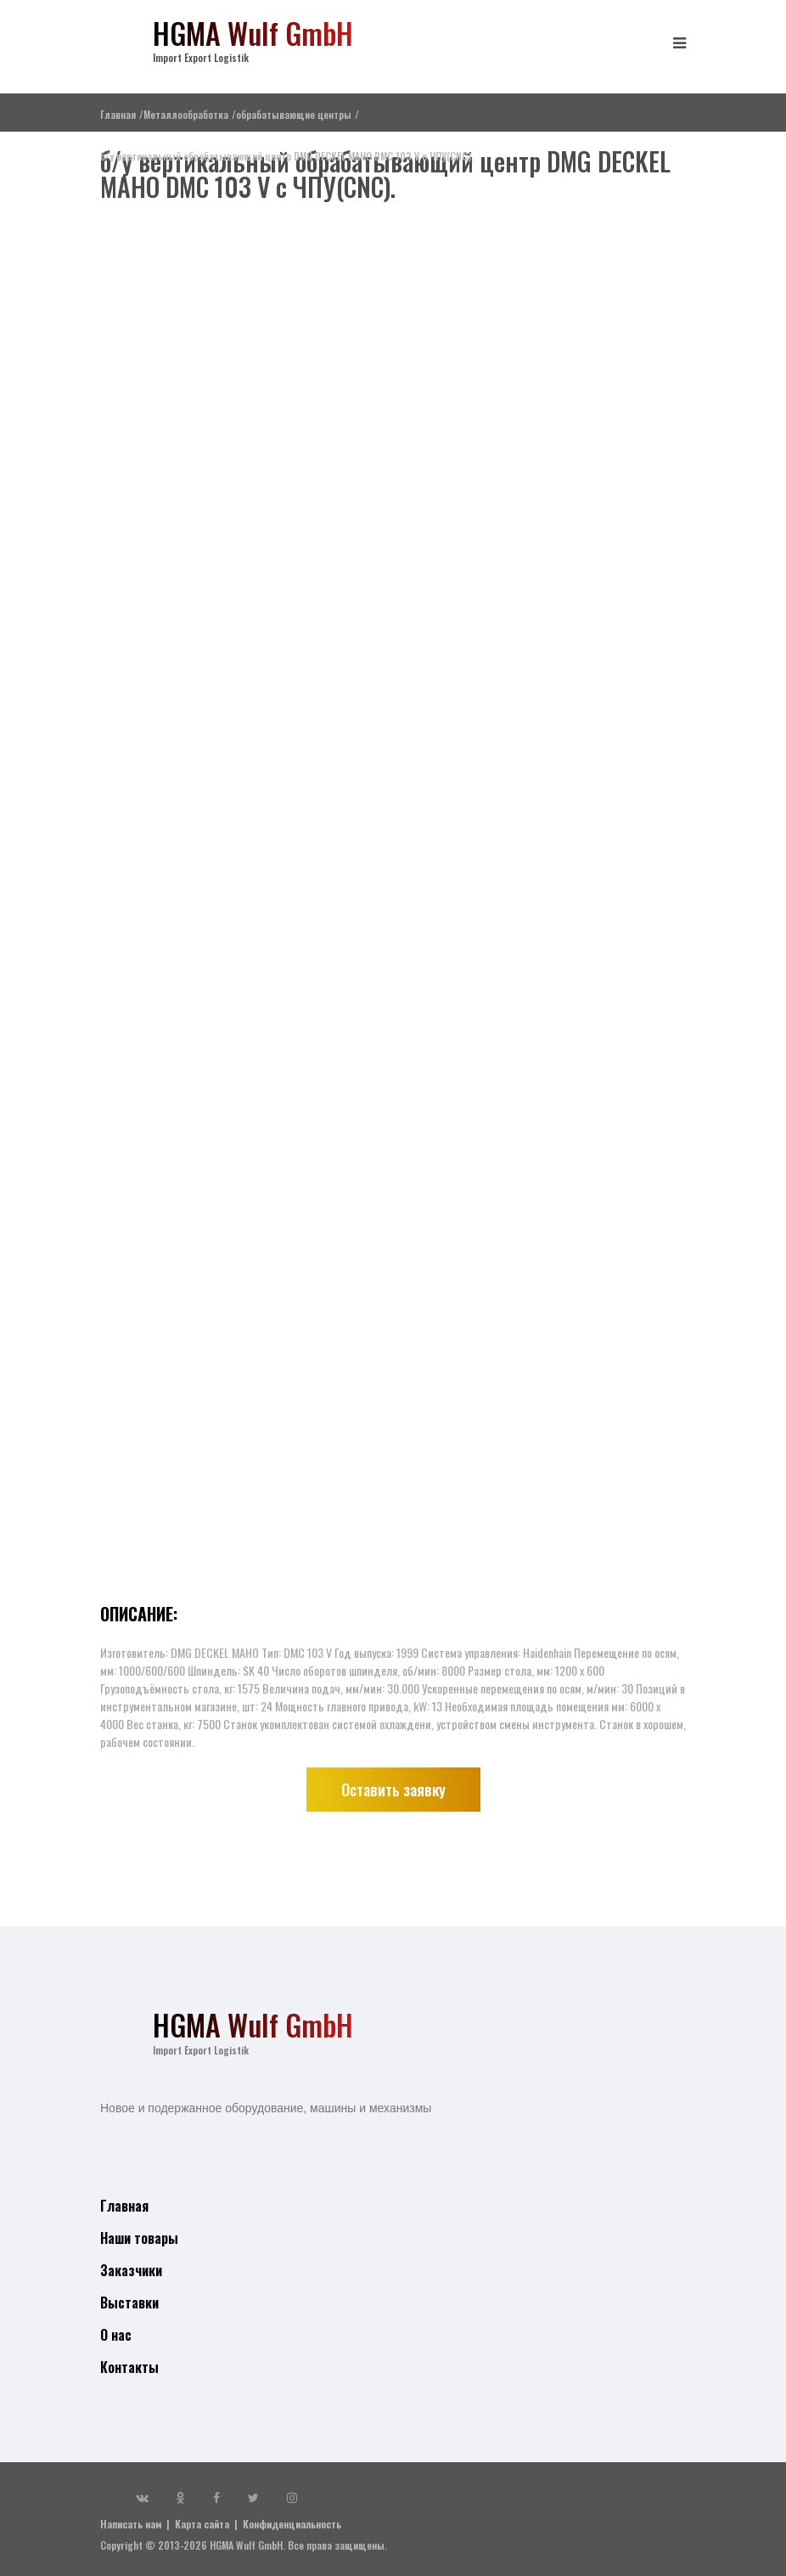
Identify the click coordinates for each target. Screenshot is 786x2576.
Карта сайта (202, 2524)
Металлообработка (185, 114)
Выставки (129, 2302)
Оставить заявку (393, 1789)
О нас (116, 2335)
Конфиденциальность (292, 2524)
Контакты (129, 2367)
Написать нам (130, 2524)
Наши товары (139, 2238)
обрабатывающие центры (293, 114)
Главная (118, 114)
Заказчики (131, 2270)
